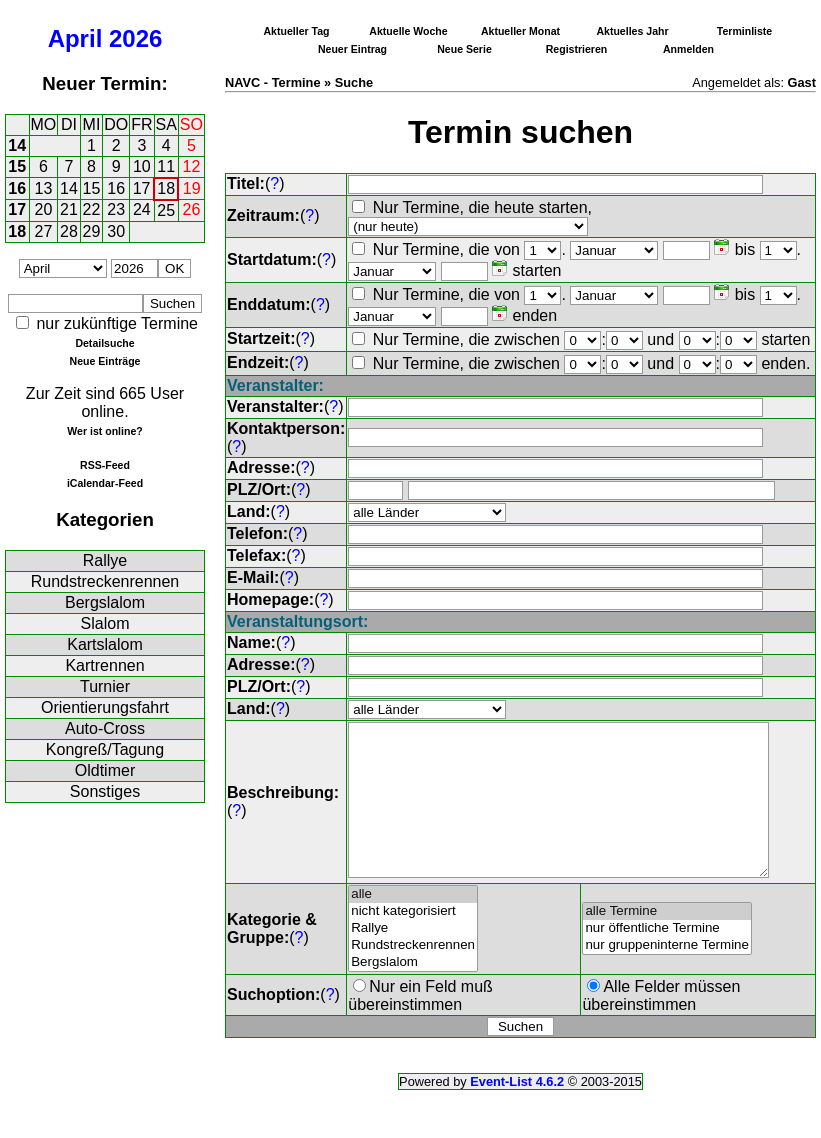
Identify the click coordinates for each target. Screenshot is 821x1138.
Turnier (105, 686)
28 (69, 231)
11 (166, 166)
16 (17, 188)
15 (17, 166)
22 (92, 209)
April (75, 38)
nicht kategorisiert (413, 941)
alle (413, 924)
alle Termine (668, 941)
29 (92, 231)
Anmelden (688, 49)
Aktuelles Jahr (632, 31)
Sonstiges (105, 791)
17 (142, 188)
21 (69, 209)
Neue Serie (464, 49)
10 (142, 166)
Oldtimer (105, 770)
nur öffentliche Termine (668, 958)
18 (166, 188)
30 (116, 231)
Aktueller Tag (296, 31)
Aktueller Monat (520, 31)
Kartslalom (105, 644)
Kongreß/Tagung (105, 749)
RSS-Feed (105, 465)
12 (192, 166)
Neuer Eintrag (352, 49)
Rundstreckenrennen (105, 581)
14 (17, 145)
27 (44, 231)
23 (116, 209)
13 (44, 188)
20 (44, 209)
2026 (135, 38)
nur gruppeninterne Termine (668, 975)
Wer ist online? (104, 431)
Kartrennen (104, 665)
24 (142, 209)
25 (166, 210)
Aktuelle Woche (408, 31)
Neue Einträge (105, 361)
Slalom (105, 623)
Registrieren (577, 49)
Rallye (105, 560)
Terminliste (744, 31)
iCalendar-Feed (105, 483)
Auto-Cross (105, 728)
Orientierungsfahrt (105, 707)
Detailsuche (104, 343)
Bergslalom (105, 602)
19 (192, 188)
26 (192, 209)
